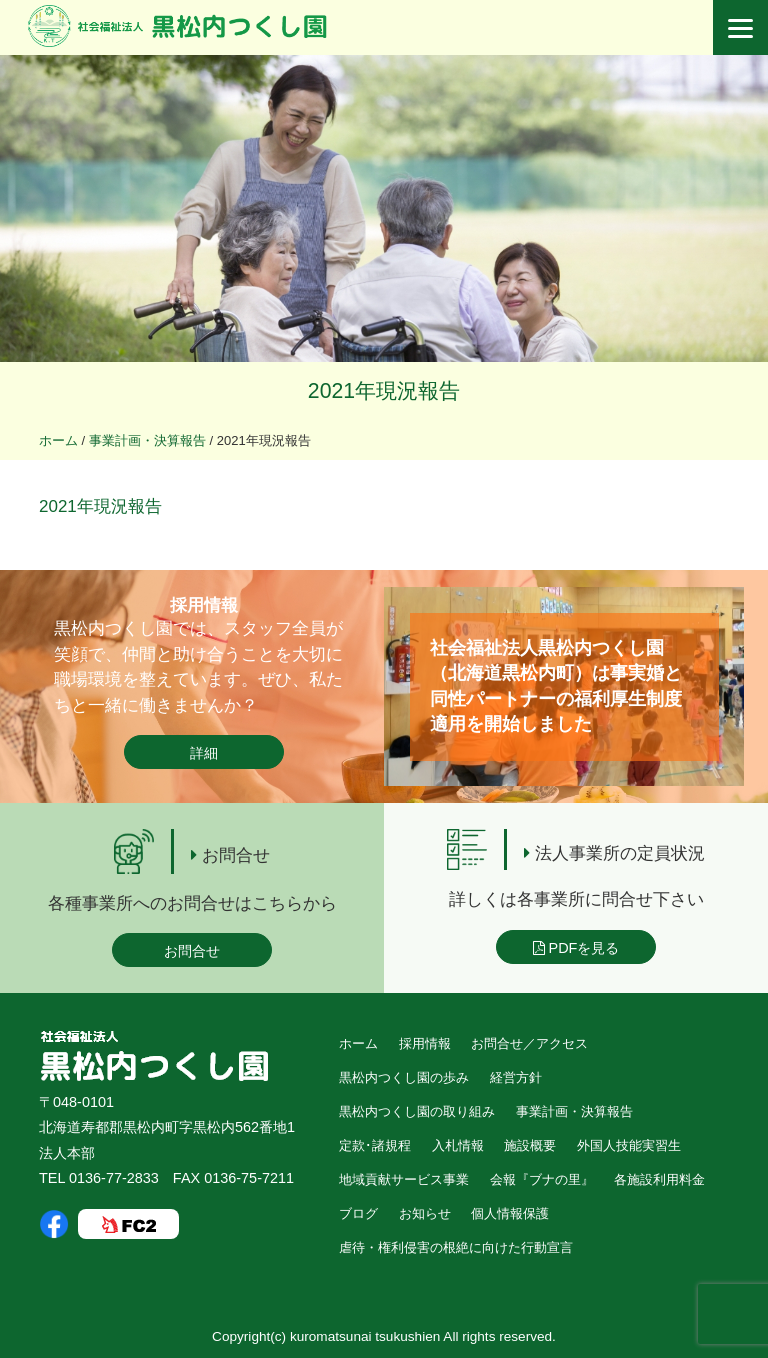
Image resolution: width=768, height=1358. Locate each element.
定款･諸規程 (375, 1145)
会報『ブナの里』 (542, 1179)
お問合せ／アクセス (529, 1043)
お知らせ (425, 1213)
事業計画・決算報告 (574, 1111)
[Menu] (740, 27)
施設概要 (530, 1145)
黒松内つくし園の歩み (404, 1077)
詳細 (204, 753)
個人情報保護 (510, 1213)
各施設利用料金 (659, 1179)
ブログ (358, 1213)
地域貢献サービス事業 (404, 1179)
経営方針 (516, 1077)
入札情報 (458, 1145)
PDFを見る (576, 948)
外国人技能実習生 (629, 1145)
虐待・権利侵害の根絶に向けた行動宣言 (456, 1247)
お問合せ (192, 951)
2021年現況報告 (100, 506)
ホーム (358, 1043)
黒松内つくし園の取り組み (417, 1111)
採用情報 (425, 1043)
